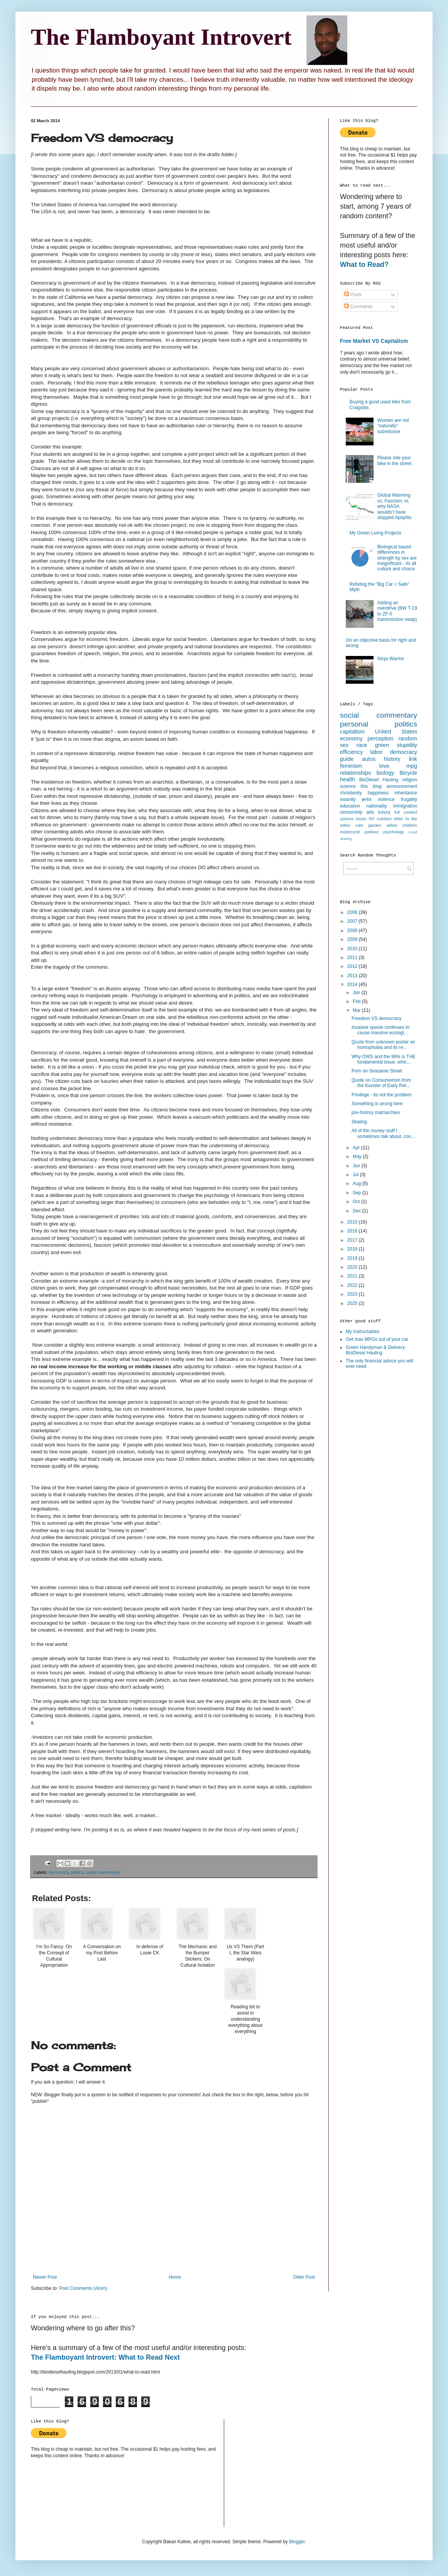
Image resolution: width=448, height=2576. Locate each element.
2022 (353, 1285)
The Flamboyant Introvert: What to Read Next (105, 2357)
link (413, 759)
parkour (372, 831)
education (350, 806)
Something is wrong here (377, 1103)
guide (346, 759)
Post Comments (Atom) (83, 2288)
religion (409, 779)
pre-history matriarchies (376, 1112)
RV (372, 818)
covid (413, 832)
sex (344, 745)
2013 (353, 975)
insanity (348, 799)
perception (380, 738)
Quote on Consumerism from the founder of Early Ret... (381, 1082)
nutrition (384, 818)
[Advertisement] (371, 1497)
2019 (353, 1258)
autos (368, 759)
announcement (402, 786)
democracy (59, 1872)
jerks (367, 799)
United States (396, 731)
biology (385, 773)
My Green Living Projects (375, 533)
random (407, 738)
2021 (353, 1276)
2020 (353, 1267)
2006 (353, 912)
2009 (353, 939)
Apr (357, 1147)
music (361, 818)
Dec (357, 1211)
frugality (409, 799)
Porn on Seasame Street (377, 1071)
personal (354, 724)
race (361, 745)
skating (346, 838)
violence (386, 799)
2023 (353, 1294)
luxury (384, 812)
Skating (359, 1121)
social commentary (103, 1872)
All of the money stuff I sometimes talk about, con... (383, 1133)
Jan (357, 992)
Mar (357, 1010)
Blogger (297, 2541)
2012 (353, 966)
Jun (357, 1165)
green (382, 745)
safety (391, 825)
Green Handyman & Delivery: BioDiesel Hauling (376, 1350)
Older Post (304, 2277)
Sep (357, 1192)
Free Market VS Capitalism (374, 341)
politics (77, 1872)
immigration (405, 806)
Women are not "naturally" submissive (393, 426)
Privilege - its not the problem (381, 1094)
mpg (411, 766)
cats (359, 825)
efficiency (351, 752)
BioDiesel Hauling (378, 779)
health (347, 779)
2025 (353, 1303)
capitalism (352, 731)
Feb (357, 1001)
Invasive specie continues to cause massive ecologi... (380, 1030)
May (358, 1156)
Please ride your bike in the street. (394, 460)
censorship (351, 812)
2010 (353, 948)
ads (370, 812)
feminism (351, 766)
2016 (353, 1231)
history (392, 759)
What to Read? (364, 264)
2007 (353, 921)
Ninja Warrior (390, 658)
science (348, 786)
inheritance (405, 793)
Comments (358, 306)
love (384, 766)
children (409, 825)
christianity (351, 793)
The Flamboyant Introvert (161, 37)
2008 (353, 930)
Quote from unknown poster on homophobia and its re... (383, 1044)
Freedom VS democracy (376, 1018)
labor (376, 752)
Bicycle (408, 773)
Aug (357, 1183)
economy (351, 738)
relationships (355, 773)
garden (374, 825)
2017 (353, 1240)
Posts (353, 294)
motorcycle (350, 831)
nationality (376, 806)
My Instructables (362, 1331)
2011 (353, 957)
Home (175, 2277)
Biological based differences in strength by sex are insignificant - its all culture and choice (397, 558)
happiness (378, 793)
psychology (393, 831)
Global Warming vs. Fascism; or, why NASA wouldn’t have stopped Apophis (394, 506)
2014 (353, 984)
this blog (371, 786)
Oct (357, 1201)
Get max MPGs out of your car (377, 1339)
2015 (353, 1222)
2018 (353, 1249)
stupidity (407, 745)
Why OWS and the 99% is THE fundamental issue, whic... (384, 1059)
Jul (356, 1174)
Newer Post (45, 2277)
